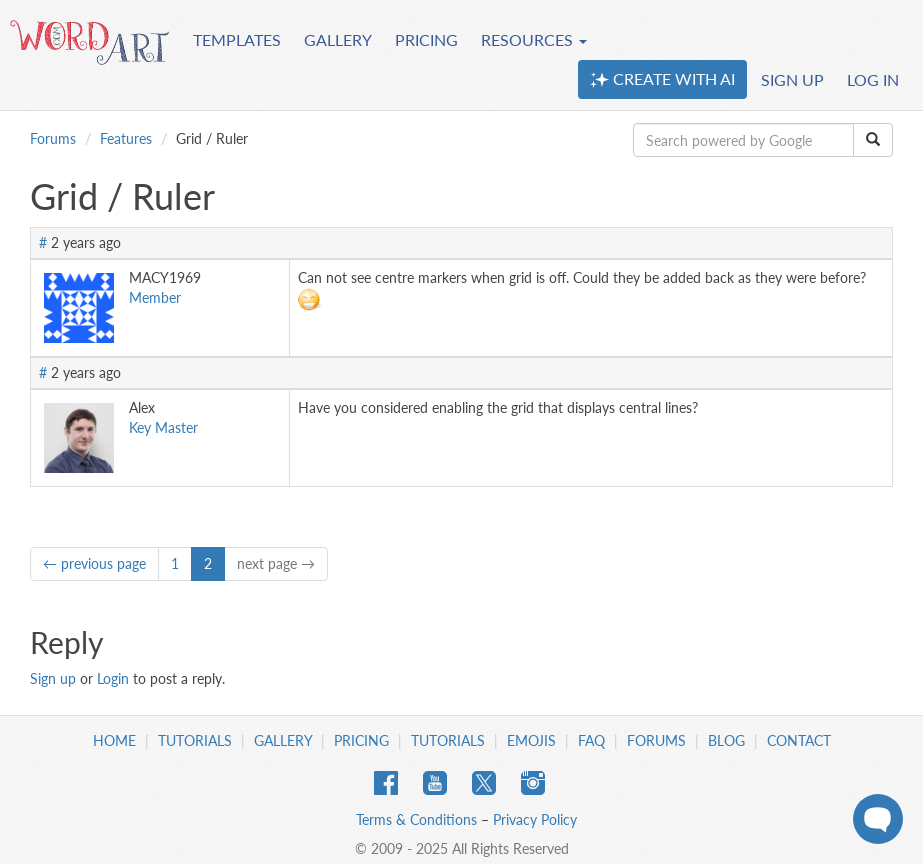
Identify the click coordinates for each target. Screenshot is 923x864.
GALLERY (338, 39)
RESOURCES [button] (534, 39)
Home (114, 740)
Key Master (163, 427)
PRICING (426, 39)
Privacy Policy (535, 819)
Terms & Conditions (416, 819)
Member (155, 297)
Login (113, 678)
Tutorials (195, 740)
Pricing (361, 740)
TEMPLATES (237, 39)
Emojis (531, 740)
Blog (726, 740)
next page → (276, 563)
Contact (799, 740)
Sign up (53, 678)
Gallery (283, 740)
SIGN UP (792, 79)
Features (126, 138)
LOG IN (873, 79)
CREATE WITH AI (662, 79)
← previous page (94, 563)
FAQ (591, 740)
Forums (53, 138)
